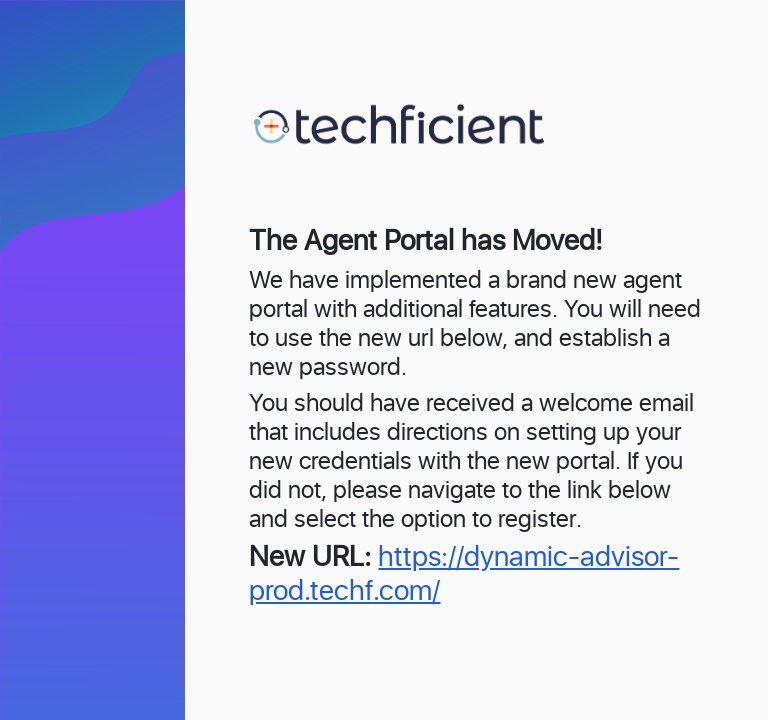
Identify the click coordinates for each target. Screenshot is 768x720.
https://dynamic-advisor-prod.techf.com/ (464, 575)
